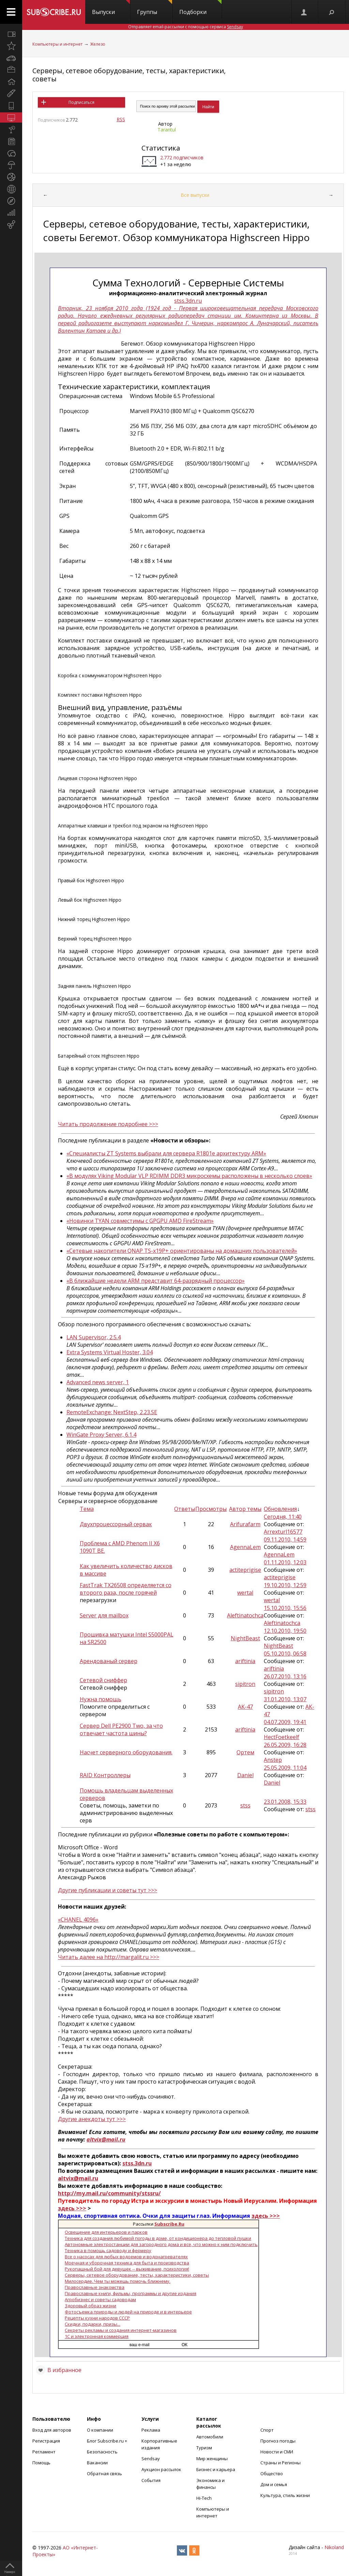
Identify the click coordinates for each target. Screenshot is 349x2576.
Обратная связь (104, 2473)
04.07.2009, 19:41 (285, 1722)
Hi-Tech (204, 2498)
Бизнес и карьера (215, 2469)
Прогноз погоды (277, 2441)
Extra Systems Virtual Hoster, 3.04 (109, 1352)
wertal (245, 1592)
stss (245, 1805)
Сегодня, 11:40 (283, 1516)
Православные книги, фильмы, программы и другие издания (130, 2293)
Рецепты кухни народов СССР (97, 2318)
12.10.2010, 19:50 (285, 1630)
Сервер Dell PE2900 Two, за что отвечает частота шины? (121, 1729)
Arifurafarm (245, 1524)
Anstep (273, 1760)
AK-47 (245, 1706)
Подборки (200, 8)
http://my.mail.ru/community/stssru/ (109, 2193)
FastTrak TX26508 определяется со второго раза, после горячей (125, 1588)
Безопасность (102, 2452)
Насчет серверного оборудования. (126, 1752)
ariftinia (245, 1661)
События (151, 2480)
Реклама (150, 2430)
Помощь (41, 2463)
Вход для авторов (51, 2430)
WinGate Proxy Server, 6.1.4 (101, 1434)
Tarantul (166, 129)
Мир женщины (212, 2458)
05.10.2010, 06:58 (285, 1653)
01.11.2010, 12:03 (285, 1562)
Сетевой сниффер (103, 1680)
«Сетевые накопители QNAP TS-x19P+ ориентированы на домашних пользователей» (181, 1250)
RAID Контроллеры (105, 1775)
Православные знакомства (94, 2287)
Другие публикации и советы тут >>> (107, 1890)
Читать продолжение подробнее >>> (108, 1124)
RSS (121, 119)
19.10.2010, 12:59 (285, 1585)
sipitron (245, 1684)
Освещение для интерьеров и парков (106, 2232)
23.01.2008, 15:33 (285, 1801)
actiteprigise (245, 1570)
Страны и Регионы (280, 2463)
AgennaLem (245, 1547)
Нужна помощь (100, 1699)
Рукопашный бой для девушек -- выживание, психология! (127, 2269)
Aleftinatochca (245, 1615)
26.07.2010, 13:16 (285, 1676)
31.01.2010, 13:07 (285, 1699)
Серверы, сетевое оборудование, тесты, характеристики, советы (129, 74)
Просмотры (211, 1509)
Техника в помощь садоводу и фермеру (108, 2250)
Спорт (267, 2430)
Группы (154, 8)
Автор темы (245, 1509)
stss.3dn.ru (188, 300)
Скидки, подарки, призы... (92, 2324)
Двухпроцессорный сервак (116, 1524)
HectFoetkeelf (281, 1737)
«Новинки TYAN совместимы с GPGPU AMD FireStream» (140, 1220)
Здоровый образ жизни (90, 2306)
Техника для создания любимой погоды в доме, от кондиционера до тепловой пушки (158, 2238)
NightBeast (245, 1638)
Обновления (280, 1509)
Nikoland (334, 2547)
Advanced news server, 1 (97, 1382)
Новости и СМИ (276, 2452)
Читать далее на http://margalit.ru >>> (108, 1957)
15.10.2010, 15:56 (285, 1608)
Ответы (184, 1509)
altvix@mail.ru (106, 2139)
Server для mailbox (104, 1615)
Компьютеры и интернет (57, 44)
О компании (100, 2430)
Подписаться (81, 102)
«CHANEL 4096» (78, 1919)
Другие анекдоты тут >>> (92, 2119)
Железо (97, 44)
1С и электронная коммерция (96, 2336)
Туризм (204, 2448)
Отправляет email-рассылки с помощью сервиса (185, 27)
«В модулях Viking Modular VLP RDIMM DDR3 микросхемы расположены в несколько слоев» (189, 1176)
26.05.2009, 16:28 (285, 1745)
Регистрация (46, 2441)
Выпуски (111, 8)
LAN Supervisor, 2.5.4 (93, 1337)
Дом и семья (273, 2484)
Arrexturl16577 (283, 1531)
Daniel (245, 1775)
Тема (87, 1509)
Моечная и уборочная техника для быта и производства (127, 2263)
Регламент (44, 2452)
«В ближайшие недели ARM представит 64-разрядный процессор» (155, 1280)
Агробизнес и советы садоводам (100, 2299)
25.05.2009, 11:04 (285, 1767)
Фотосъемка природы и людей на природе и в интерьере (128, 2312)
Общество (271, 2473)
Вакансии (97, 2463)
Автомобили (209, 2437)
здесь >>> (72, 2208)
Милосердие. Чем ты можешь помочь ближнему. (117, 2281)
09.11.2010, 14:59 (285, 1539)
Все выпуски (195, 195)
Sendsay (150, 2458)
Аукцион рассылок (161, 2469)
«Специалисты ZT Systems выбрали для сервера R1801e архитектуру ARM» (166, 1153)
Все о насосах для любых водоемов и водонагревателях (126, 2257)
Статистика (160, 148)
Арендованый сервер (108, 1661)
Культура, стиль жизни (285, 2495)
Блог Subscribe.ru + (107, 2441)
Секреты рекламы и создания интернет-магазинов (121, 2330)
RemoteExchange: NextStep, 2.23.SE (111, 1412)
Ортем (245, 1752)
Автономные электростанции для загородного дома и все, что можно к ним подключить (161, 2244)
